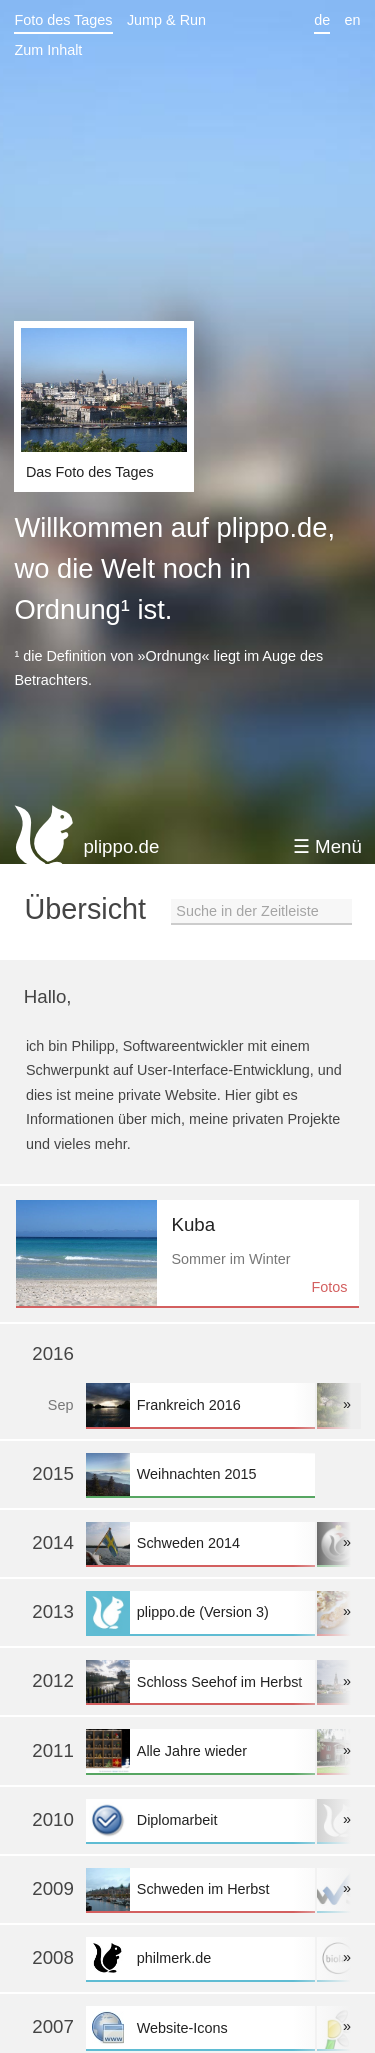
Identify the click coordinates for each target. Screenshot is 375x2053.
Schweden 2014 (200, 1543)
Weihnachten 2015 (200, 1474)
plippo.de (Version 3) (200, 1612)
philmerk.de (200, 1958)
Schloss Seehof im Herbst (200, 1681)
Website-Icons (200, 2027)
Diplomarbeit (200, 1820)
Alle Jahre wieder (200, 1750)
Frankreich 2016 (200, 1404)
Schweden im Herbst (200, 1889)
